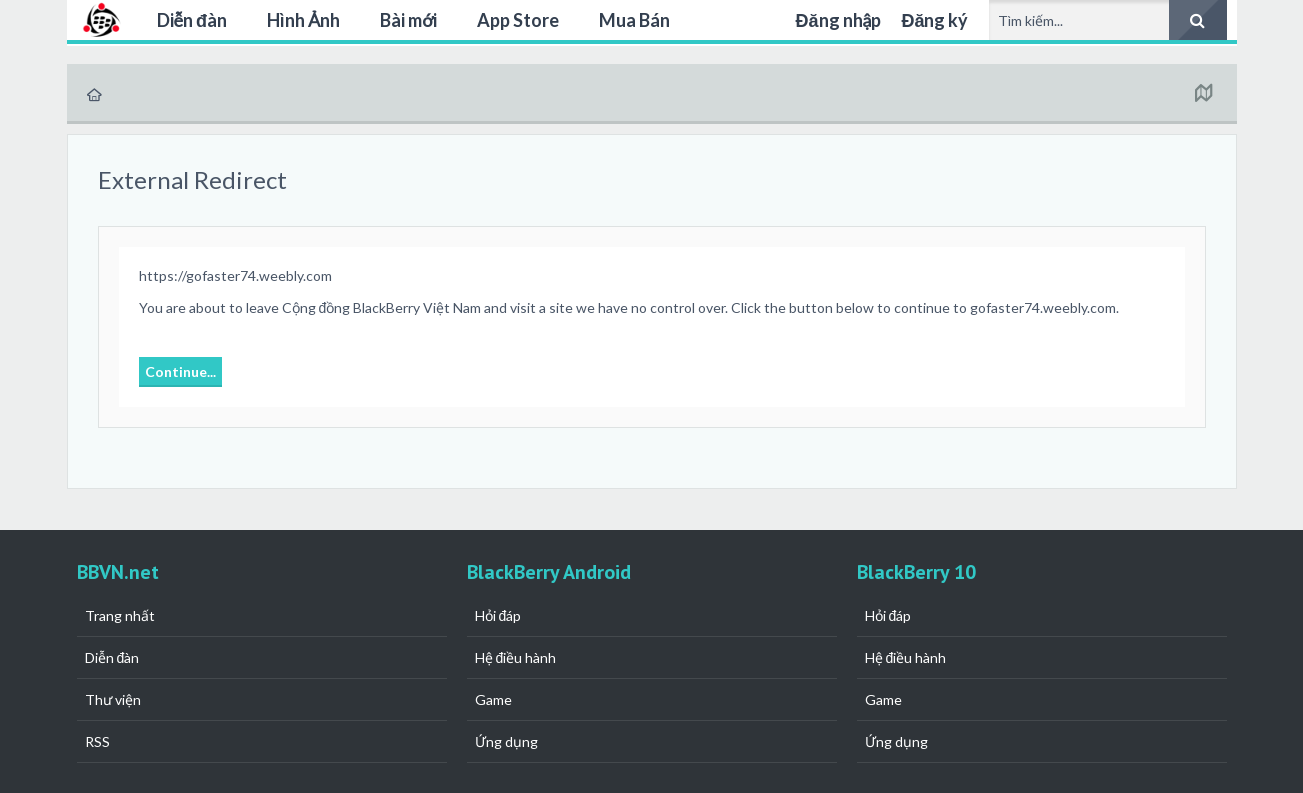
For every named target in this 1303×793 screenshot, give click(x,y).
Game (493, 699)
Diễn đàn (192, 20)
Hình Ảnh (303, 20)
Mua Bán (634, 20)
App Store (518, 20)
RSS (97, 741)
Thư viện (113, 699)
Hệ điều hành (516, 657)
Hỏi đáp (498, 615)
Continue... (180, 371)
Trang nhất (120, 615)
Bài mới (408, 20)
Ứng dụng (506, 741)
